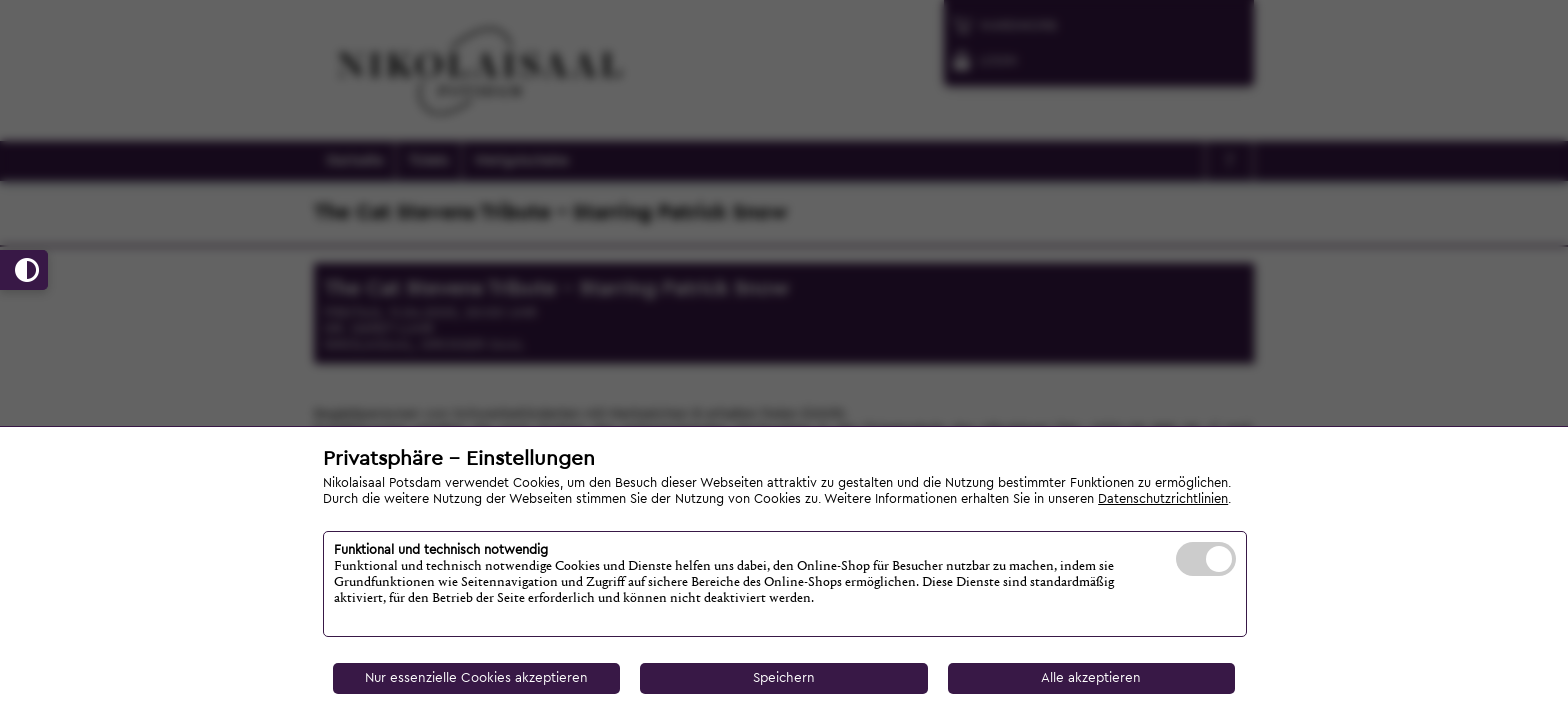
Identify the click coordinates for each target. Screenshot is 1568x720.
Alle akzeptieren (1091, 678)
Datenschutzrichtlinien (1163, 499)
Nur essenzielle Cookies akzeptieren (476, 678)
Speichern (784, 678)
